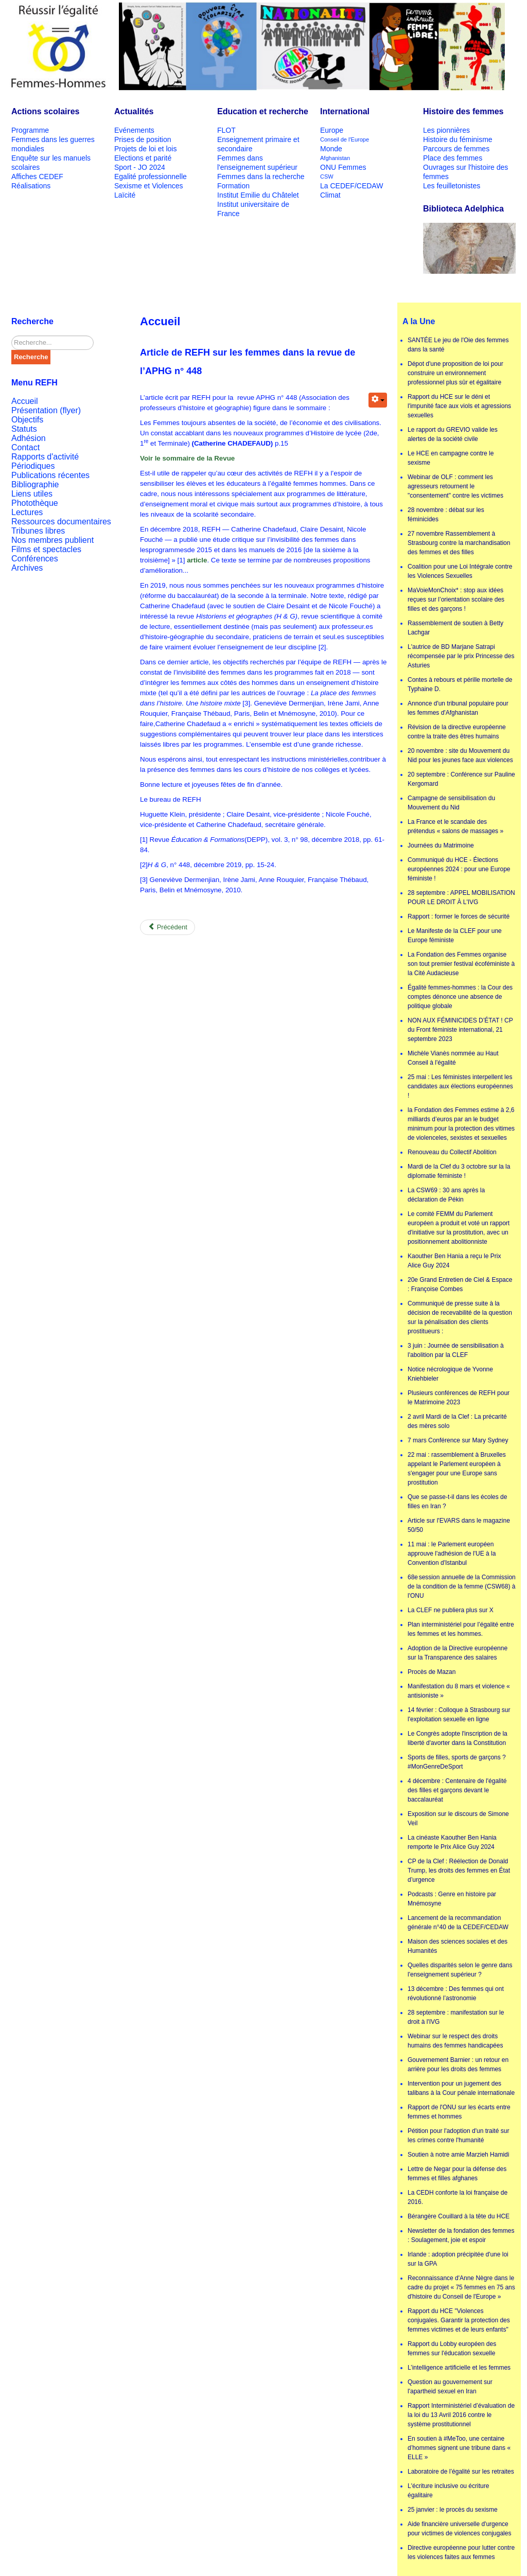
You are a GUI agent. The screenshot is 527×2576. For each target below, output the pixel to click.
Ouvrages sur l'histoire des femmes (465, 172)
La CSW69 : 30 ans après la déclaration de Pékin (446, 1195)
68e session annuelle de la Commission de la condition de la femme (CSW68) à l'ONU (462, 1586)
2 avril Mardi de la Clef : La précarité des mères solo (457, 1421)
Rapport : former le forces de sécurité (459, 916)
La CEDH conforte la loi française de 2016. (457, 2197)
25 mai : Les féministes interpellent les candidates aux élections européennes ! (460, 1086)
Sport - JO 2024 (139, 167)
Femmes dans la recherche (261, 176)
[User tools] (377, 400)
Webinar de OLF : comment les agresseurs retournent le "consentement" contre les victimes (455, 486)
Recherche (31, 357)
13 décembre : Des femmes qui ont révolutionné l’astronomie (456, 1993)
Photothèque (34, 503)
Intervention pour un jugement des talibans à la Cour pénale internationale (461, 2088)
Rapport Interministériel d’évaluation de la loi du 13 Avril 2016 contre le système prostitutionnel (461, 2415)
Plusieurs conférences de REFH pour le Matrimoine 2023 (459, 1397)
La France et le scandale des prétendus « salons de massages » (455, 826)
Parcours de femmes (456, 149)
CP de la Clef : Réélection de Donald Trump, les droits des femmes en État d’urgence (459, 1870)
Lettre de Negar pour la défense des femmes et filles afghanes (457, 2173)
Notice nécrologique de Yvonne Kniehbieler (450, 1374)
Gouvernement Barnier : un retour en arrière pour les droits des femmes (458, 2064)
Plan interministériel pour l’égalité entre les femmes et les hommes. (461, 1629)
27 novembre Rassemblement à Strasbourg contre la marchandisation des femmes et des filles (459, 543)
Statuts (24, 429)
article (197, 560)
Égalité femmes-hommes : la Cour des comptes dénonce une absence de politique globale (460, 997)
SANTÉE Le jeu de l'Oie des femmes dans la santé (458, 345)
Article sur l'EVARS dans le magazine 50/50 (459, 1525)
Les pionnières (446, 130)
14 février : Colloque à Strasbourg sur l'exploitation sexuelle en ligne (459, 1714)
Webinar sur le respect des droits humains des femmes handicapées (455, 2041)
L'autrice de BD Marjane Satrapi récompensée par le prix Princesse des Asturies (461, 656)
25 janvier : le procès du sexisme (453, 2509)
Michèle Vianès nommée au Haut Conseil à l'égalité (453, 1058)
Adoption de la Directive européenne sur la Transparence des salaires (457, 1653)
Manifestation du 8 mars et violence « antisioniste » (459, 1691)
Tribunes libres (38, 530)
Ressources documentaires (61, 521)
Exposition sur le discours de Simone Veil (458, 1818)
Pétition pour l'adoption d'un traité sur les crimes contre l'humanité (458, 2135)
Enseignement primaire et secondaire (258, 144)
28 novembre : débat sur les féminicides (446, 514)
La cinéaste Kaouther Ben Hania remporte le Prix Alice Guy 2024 (452, 1842)
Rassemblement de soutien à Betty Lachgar (455, 628)
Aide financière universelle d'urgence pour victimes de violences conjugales (459, 2528)
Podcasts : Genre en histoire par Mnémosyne (452, 1899)
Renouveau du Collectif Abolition (452, 1152)
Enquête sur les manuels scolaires (51, 162)
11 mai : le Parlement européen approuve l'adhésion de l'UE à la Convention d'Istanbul (452, 1553)
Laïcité (124, 195)
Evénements (134, 130)
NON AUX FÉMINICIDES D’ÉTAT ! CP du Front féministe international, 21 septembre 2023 (460, 1030)
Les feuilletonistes (451, 186)
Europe (331, 130)
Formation (233, 186)
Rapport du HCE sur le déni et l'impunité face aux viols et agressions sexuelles (459, 406)
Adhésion (28, 438)
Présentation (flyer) (46, 410)
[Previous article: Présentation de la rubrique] (167, 927)
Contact (25, 447)
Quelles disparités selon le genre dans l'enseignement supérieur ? (460, 1970)
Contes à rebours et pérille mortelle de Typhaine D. (460, 684)
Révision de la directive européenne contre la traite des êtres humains (457, 732)
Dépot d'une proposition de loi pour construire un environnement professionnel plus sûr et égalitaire (455, 373)
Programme (30, 130)
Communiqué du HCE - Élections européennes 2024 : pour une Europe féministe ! (459, 869)
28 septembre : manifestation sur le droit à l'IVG (456, 2017)
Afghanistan (335, 158)
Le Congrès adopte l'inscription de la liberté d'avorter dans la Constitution (457, 1738)
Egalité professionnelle (150, 176)
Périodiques (33, 466)
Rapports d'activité (45, 456)
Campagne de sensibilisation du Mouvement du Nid (451, 803)
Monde (331, 149)
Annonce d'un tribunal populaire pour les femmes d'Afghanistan (458, 708)
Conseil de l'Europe (344, 139)
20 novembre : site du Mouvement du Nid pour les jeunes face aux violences (460, 755)
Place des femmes (452, 158)
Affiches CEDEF (37, 176)
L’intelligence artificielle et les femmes (459, 2367)
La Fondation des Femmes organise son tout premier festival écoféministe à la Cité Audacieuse (461, 964)
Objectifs (27, 419)
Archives (27, 567)
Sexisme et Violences (148, 186)
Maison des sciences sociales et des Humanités (457, 1946)
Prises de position (142, 139)
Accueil (24, 401)
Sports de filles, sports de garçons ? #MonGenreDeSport (457, 1762)
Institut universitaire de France (253, 209)
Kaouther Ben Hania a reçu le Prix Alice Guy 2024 (454, 1260)
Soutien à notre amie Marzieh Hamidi (458, 2154)
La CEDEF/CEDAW (351, 186)
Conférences (34, 558)
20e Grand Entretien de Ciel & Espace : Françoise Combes (460, 1284)
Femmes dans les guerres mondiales (53, 144)
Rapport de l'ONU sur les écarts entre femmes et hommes (459, 2112)
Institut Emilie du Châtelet (258, 195)
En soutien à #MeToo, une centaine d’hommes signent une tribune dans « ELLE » (459, 2448)
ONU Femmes (343, 167)
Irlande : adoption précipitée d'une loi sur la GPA (458, 2259)
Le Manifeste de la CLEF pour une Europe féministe (455, 935)
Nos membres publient (52, 540)
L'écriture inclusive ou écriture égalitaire (448, 2490)
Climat (330, 195)
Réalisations (30, 186)
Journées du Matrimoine (441, 845)
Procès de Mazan (431, 1671)
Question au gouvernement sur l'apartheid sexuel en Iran (450, 2386)
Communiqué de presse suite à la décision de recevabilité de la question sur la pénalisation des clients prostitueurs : (460, 1317)
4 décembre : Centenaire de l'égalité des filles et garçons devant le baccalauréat (457, 1790)
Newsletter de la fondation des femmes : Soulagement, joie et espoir (461, 2235)
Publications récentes (50, 475)
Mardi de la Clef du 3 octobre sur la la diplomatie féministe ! (459, 1171)
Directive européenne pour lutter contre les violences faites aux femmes (461, 2552)
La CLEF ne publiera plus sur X (451, 1610)
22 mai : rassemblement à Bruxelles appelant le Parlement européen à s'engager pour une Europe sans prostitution (457, 1468)
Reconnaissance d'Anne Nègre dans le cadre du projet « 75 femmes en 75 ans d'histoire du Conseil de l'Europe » (461, 2287)
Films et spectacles (46, 549)
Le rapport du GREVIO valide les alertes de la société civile (453, 434)
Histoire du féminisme (458, 139)
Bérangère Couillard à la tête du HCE (459, 2216)
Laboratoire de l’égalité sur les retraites (461, 2471)
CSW (326, 176)
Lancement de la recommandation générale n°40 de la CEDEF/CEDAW (458, 1922)
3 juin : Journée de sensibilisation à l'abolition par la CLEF (456, 1350)
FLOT (226, 130)
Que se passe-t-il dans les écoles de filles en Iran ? (457, 1501)
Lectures (27, 512)
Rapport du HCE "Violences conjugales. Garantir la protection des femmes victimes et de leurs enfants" (459, 2320)
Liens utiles (31, 493)
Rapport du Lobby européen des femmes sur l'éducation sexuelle (452, 2348)
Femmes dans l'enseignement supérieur (257, 162)
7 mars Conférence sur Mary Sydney (458, 1440)
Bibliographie (35, 484)
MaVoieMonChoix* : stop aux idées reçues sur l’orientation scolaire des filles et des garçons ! (456, 599)
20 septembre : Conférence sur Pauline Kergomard (461, 779)
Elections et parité (142, 158)
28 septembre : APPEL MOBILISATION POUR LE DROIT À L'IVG (461, 897)
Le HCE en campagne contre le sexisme (451, 458)
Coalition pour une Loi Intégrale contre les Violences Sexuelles (460, 571)
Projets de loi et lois (145, 149)
